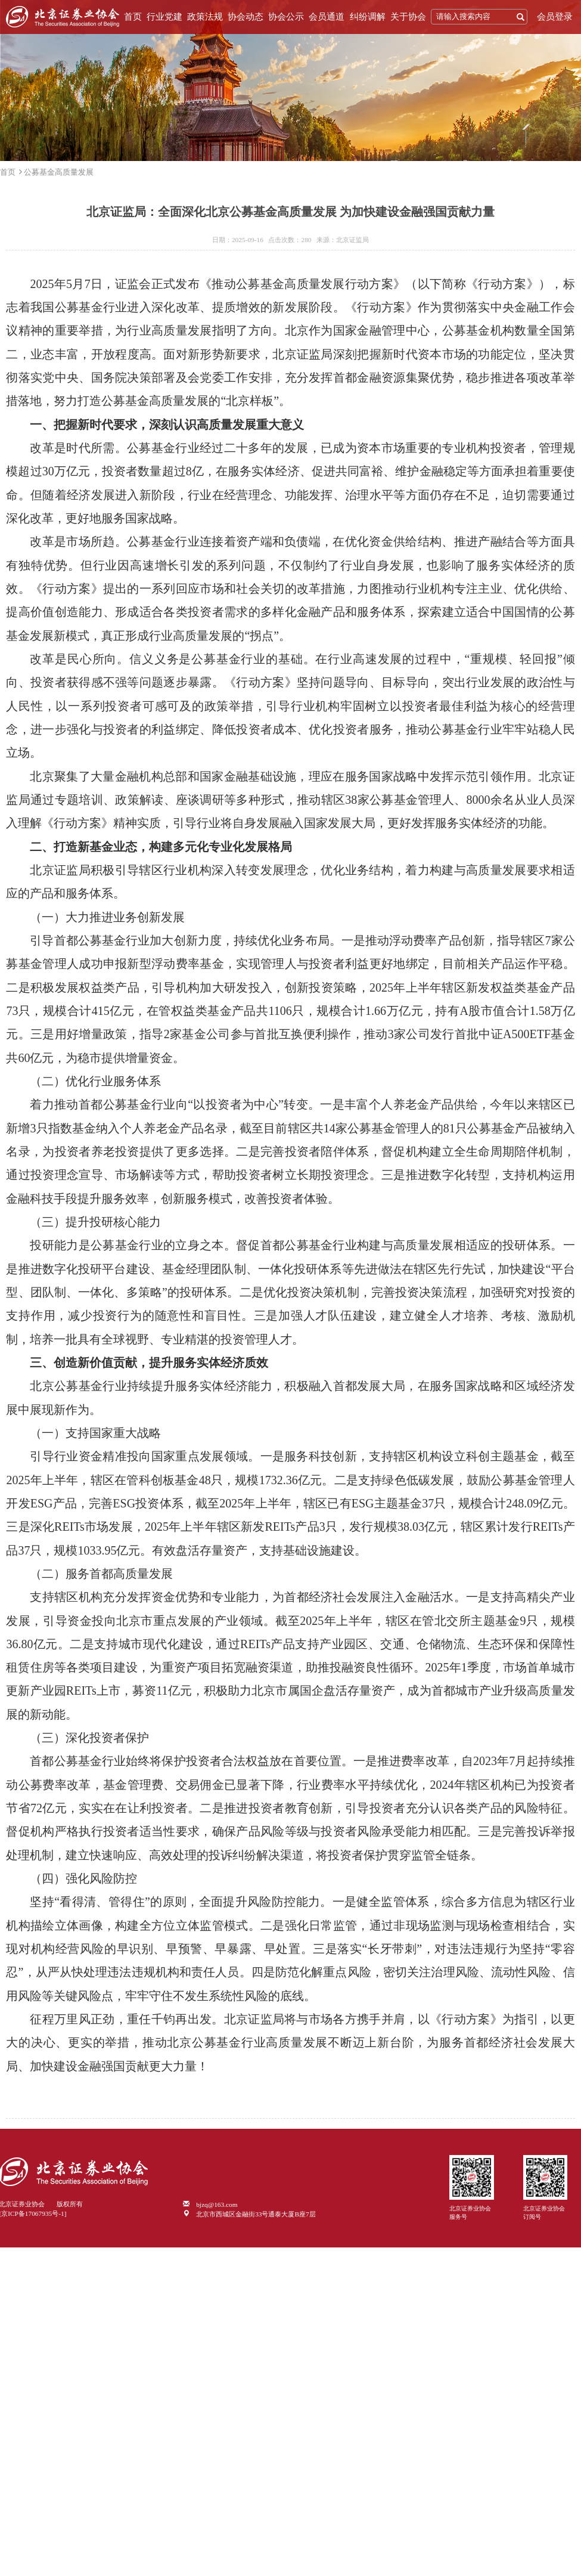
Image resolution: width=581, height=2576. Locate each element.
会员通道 (326, 16)
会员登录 (555, 16)
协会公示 (286, 16)
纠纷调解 (368, 16)
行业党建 (164, 16)
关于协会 (408, 16)
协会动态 (245, 16)
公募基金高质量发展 (59, 172)
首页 (133, 16)
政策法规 (205, 16)
